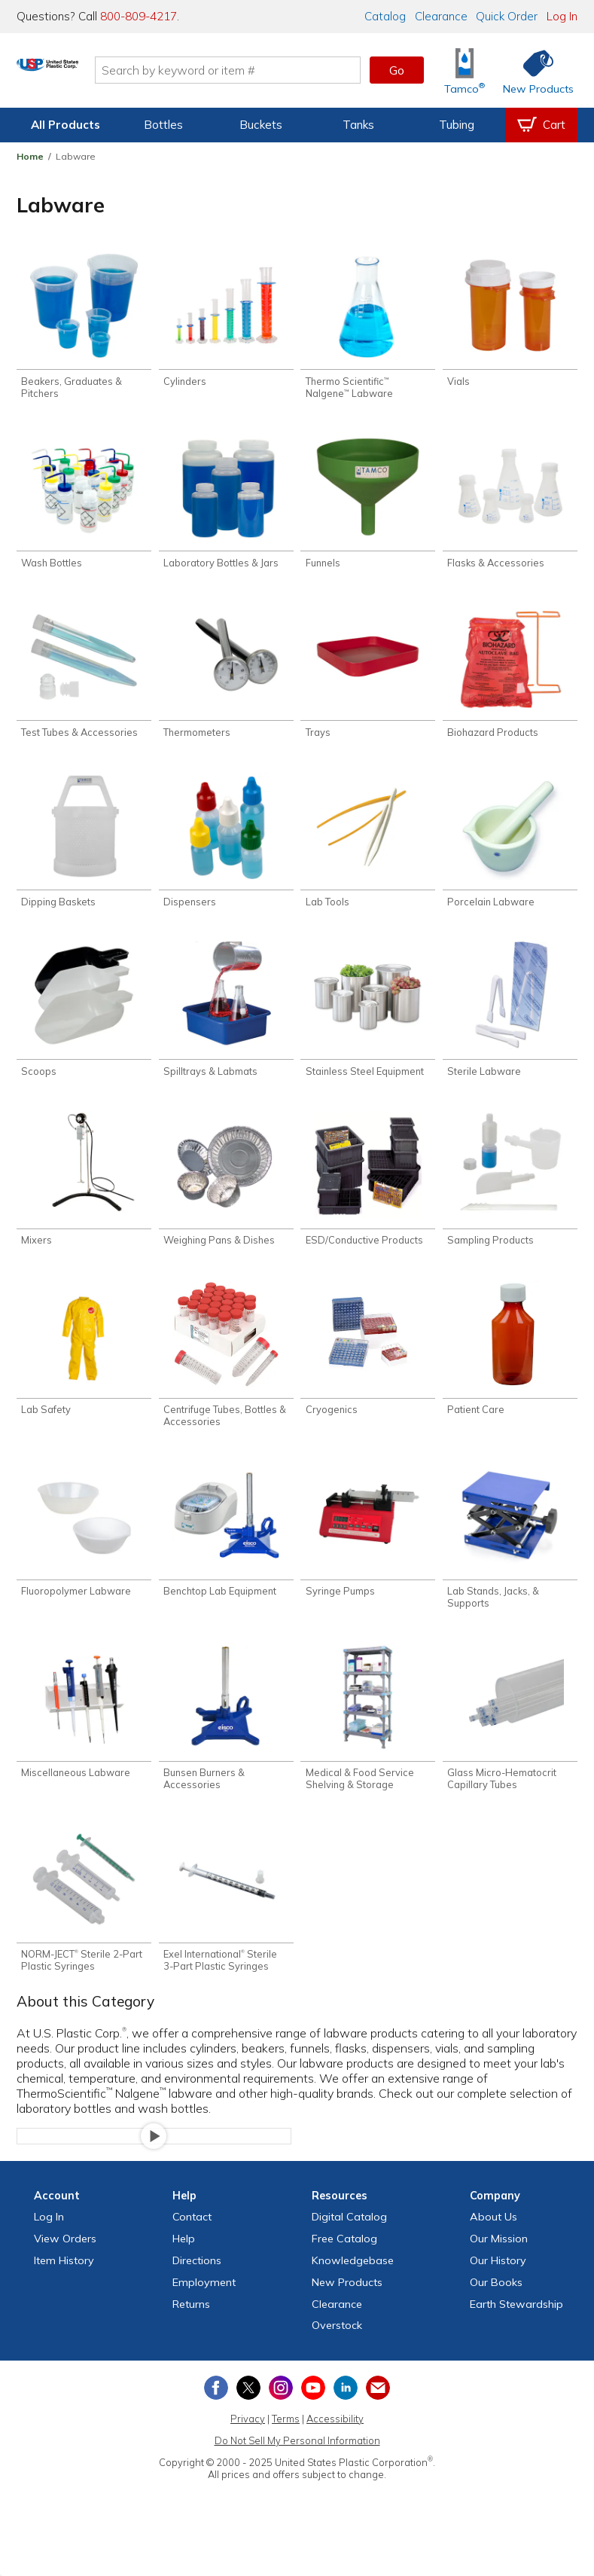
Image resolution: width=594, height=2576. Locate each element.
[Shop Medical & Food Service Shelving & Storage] (367, 1742)
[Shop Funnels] (367, 505)
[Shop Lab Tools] (367, 850)
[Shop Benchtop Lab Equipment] (226, 1552)
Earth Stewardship (516, 2333)
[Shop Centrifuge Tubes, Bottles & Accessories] (226, 1373)
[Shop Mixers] (84, 1195)
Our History (498, 2290)
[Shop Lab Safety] (84, 1367)
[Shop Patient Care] (510, 1367)
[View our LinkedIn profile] (346, 2417)
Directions (196, 2290)
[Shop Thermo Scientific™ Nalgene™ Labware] (367, 327)
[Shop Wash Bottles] (84, 505)
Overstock (337, 2354)
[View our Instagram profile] (281, 2417)
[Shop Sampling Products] (510, 1195)
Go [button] (396, 70)
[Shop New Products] (533, 70)
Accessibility (335, 2448)
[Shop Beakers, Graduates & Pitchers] (84, 327)
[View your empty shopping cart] (541, 125)
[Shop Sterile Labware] (510, 1022)
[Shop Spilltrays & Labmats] (226, 1022)
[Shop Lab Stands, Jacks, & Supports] (510, 1558)
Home (30, 156)
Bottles (163, 125)
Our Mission (499, 2268)
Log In (562, 16)
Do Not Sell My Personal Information (297, 2470)
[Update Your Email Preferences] (378, 2417)
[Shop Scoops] (84, 1022)
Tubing (456, 125)
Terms (286, 2448)
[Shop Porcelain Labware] (510, 850)
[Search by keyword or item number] (286, 70)
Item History (64, 2290)
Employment (204, 2311)
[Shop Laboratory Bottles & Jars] (226, 505)
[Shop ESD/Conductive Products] (367, 1195)
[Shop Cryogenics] (367, 1367)
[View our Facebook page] (216, 2417)
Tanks (358, 125)
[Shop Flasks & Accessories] (510, 505)
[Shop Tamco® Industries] (464, 70)
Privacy (247, 2448)
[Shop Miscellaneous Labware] (84, 1736)
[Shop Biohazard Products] (510, 678)
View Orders (65, 2268)
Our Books (496, 2311)
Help (183, 2268)
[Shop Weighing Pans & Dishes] (226, 1195)
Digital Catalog (349, 2246)
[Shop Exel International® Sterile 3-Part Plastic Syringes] (226, 1926)
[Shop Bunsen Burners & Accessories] (226, 1742)
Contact (192, 2246)
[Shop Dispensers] (226, 850)
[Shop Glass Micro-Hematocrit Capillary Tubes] (510, 1742)
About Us (493, 2246)
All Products (65, 125)
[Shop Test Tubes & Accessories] (84, 678)
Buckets (260, 125)
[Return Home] (105, 73)
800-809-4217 (138, 16)
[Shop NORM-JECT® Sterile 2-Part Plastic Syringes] (84, 1926)
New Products (347, 2311)
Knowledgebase (353, 2290)
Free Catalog (344, 2268)
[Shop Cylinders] (226, 321)
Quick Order (507, 16)
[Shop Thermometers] (226, 678)
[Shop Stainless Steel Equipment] (367, 1022)
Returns (191, 2333)
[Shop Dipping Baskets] (84, 850)
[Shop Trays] (367, 678)
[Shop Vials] (510, 321)
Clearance (441, 16)
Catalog (385, 16)
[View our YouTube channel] (313, 2417)
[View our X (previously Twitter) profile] (248, 2417)
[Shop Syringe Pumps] (367, 1552)
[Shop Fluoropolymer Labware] (84, 1552)
